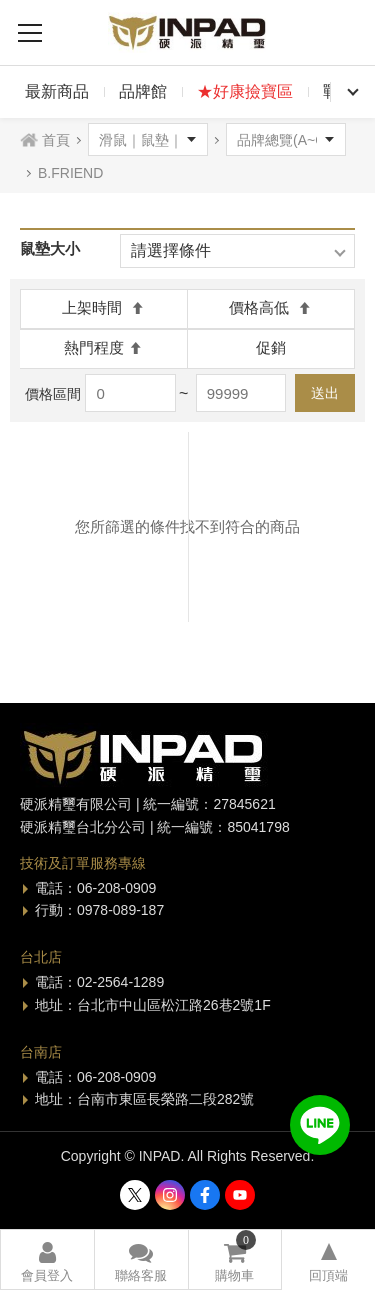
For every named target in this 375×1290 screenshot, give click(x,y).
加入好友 (320, 1125)
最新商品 (57, 91)
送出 (325, 393)
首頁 (56, 140)
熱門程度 (103, 347)
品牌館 (143, 91)
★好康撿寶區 (245, 91)
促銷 (271, 347)
